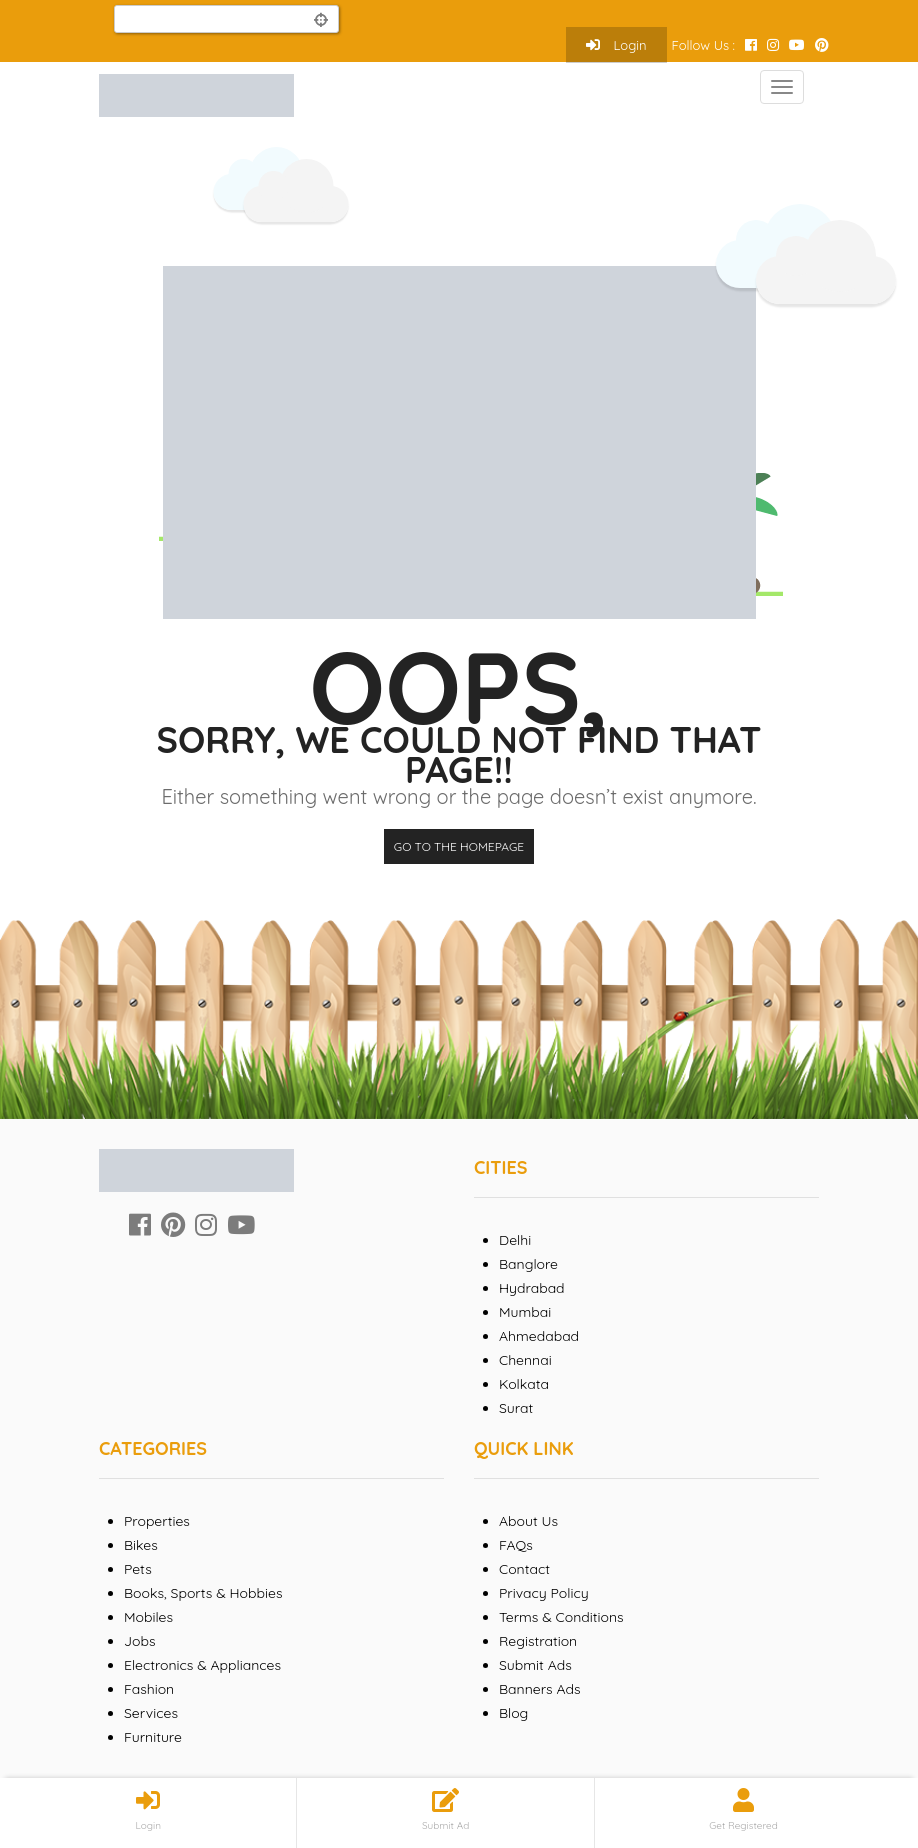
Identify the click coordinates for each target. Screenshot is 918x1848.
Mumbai (525, 1312)
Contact (524, 1569)
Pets (138, 1569)
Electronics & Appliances (202, 1665)
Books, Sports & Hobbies (203, 1593)
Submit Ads (535, 1665)
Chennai (525, 1360)
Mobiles (148, 1617)
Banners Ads (540, 1689)
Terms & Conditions (561, 1617)
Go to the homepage (459, 846)
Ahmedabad (539, 1336)
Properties (157, 1521)
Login (616, 45)
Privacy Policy (544, 1593)
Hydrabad (532, 1288)
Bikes (141, 1545)
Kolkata (524, 1384)
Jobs (140, 1641)
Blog (513, 1713)
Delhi (515, 1240)
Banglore (528, 1264)
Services (151, 1713)
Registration (538, 1641)
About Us (528, 1521)
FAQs (516, 1545)
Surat (516, 1408)
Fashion (149, 1689)
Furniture (153, 1737)
